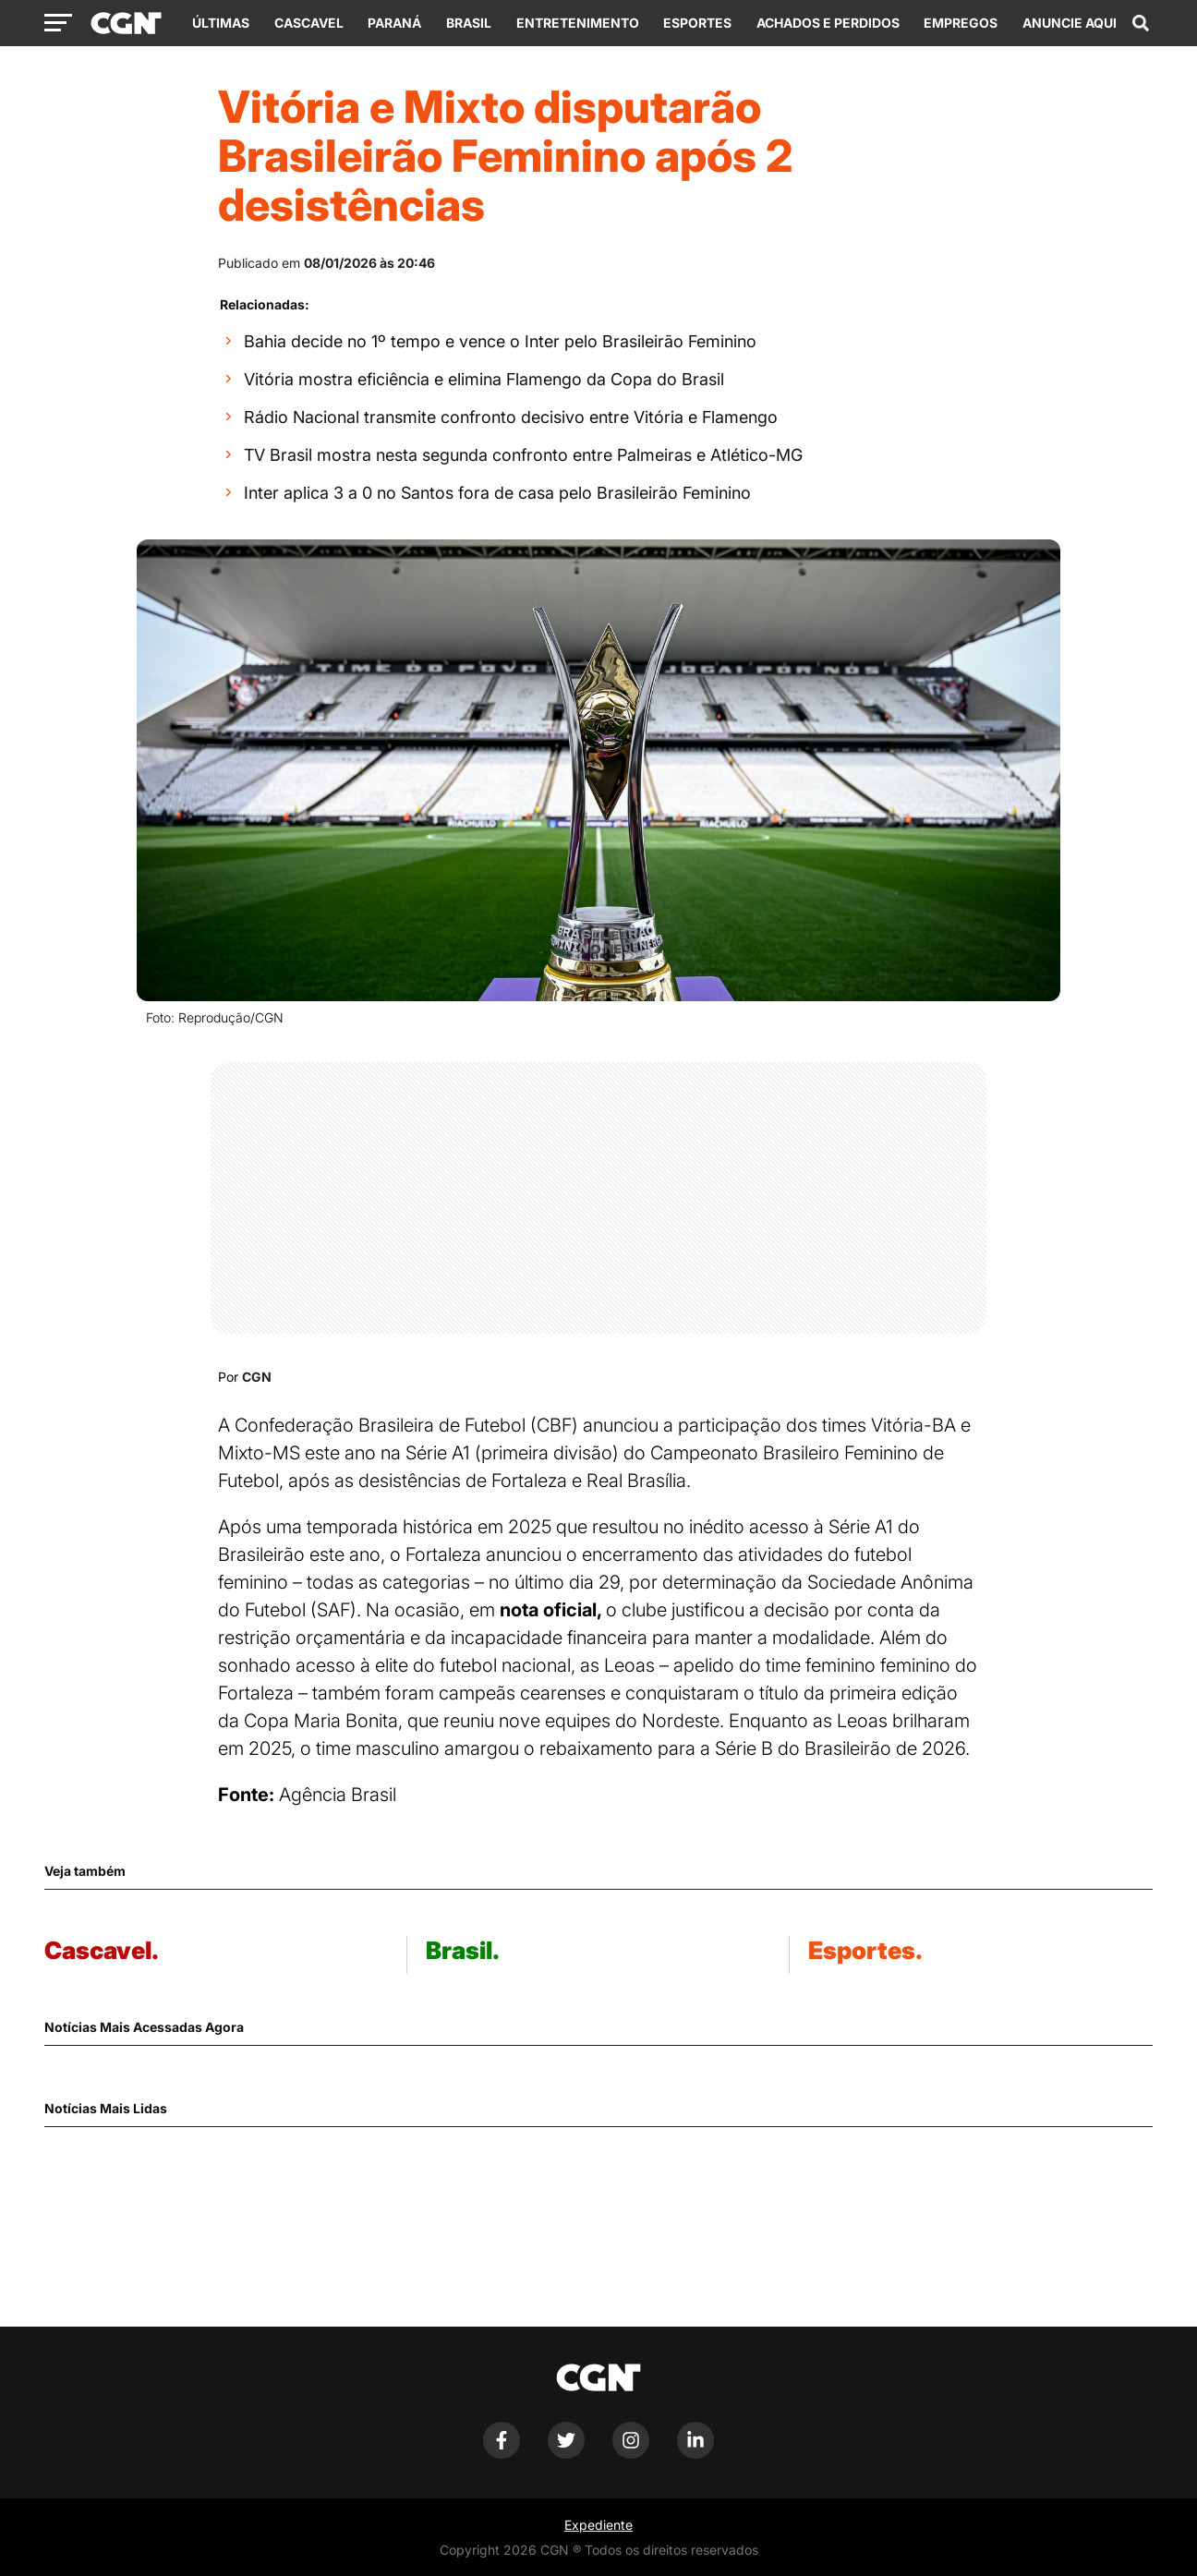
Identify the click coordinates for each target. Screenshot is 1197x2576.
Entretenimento (577, 22)
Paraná (394, 22)
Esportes (697, 22)
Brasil (468, 22)
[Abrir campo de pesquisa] (1141, 23)
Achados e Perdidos (828, 22)
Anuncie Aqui (1069, 22)
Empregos (961, 22)
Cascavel (309, 22)
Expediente (598, 2525)
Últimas (220, 22)
